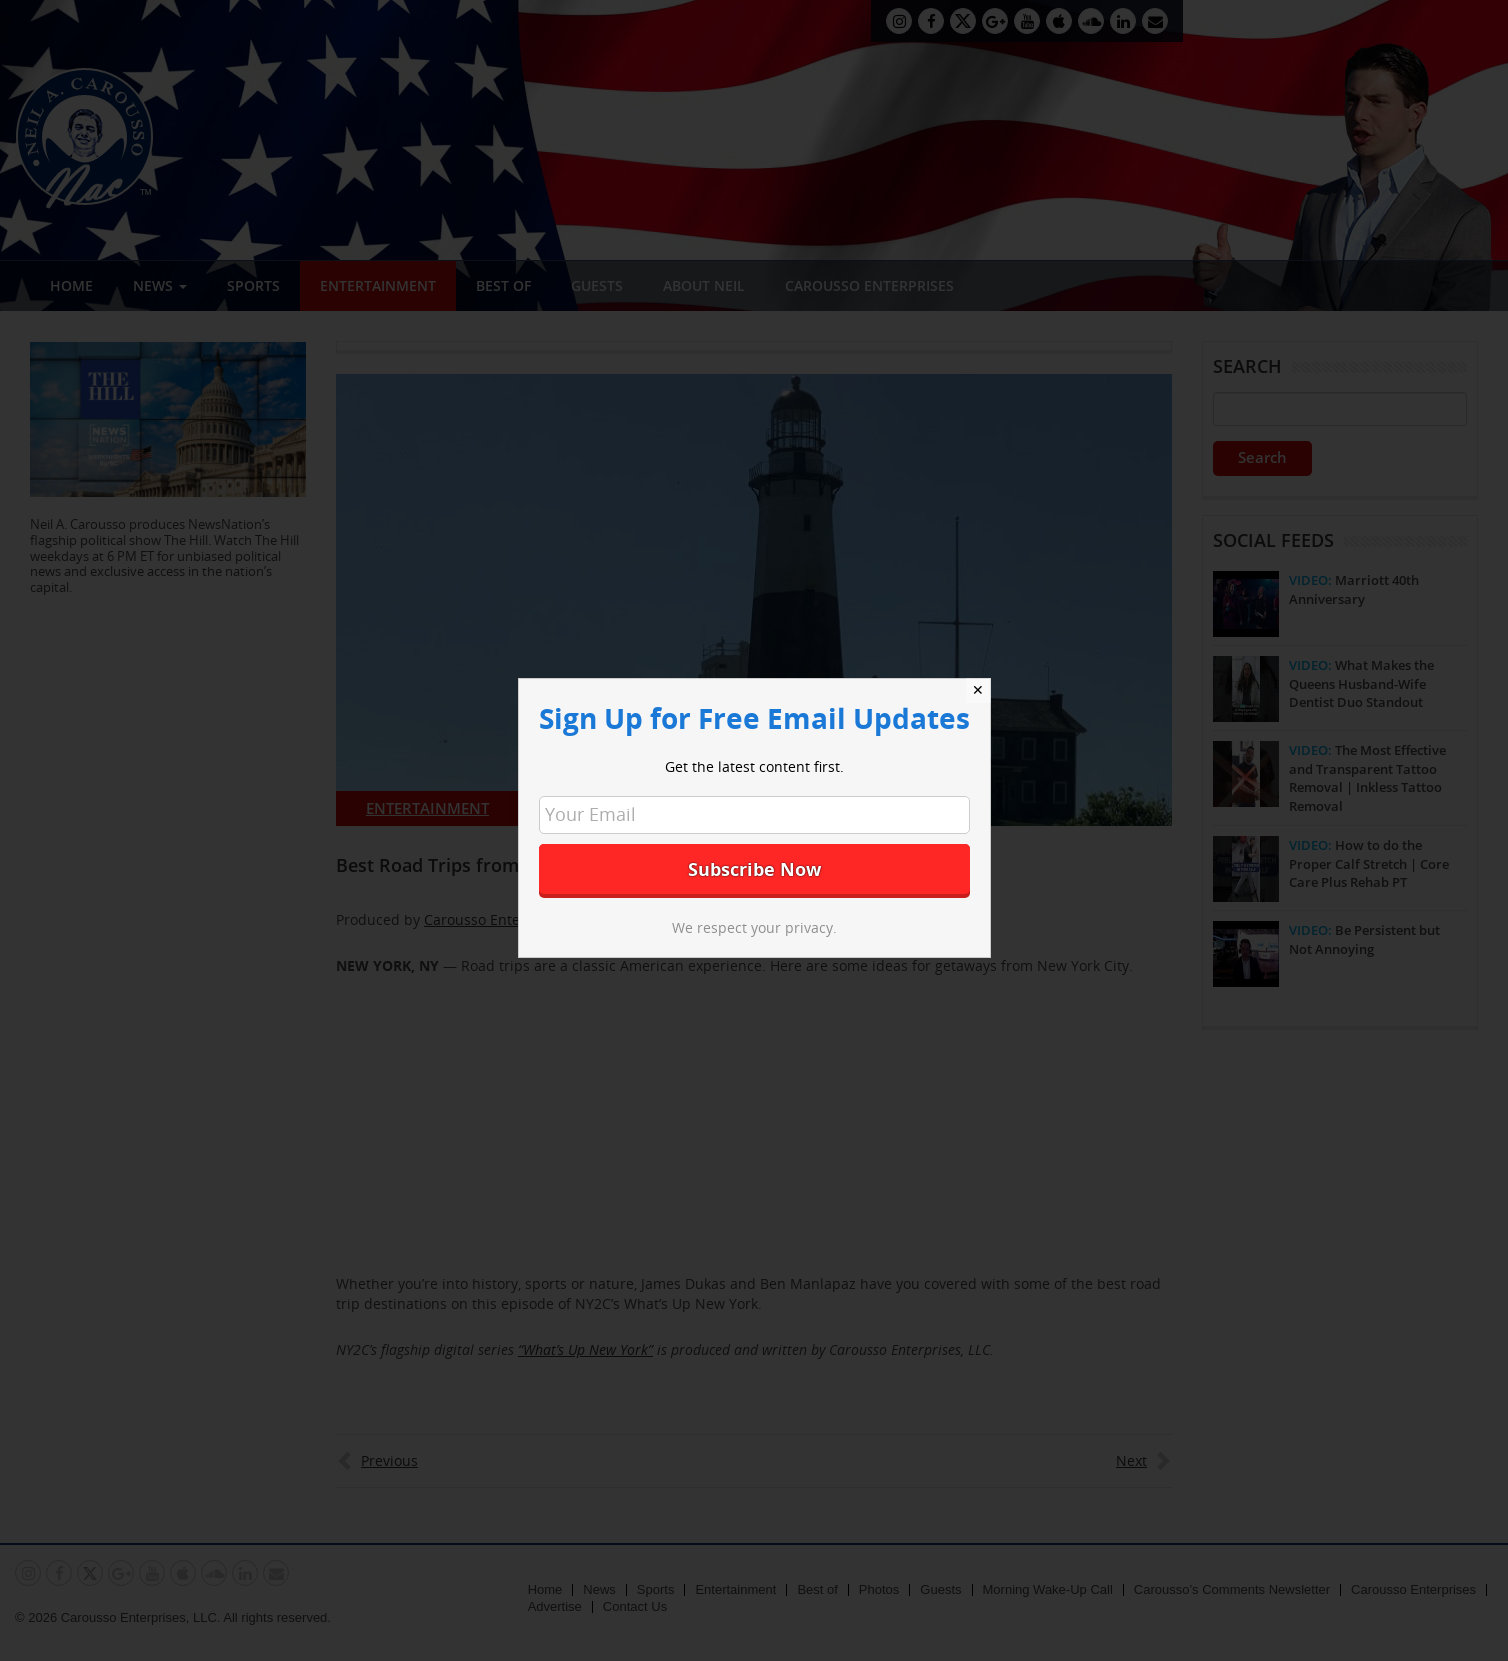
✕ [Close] (978, 690)
